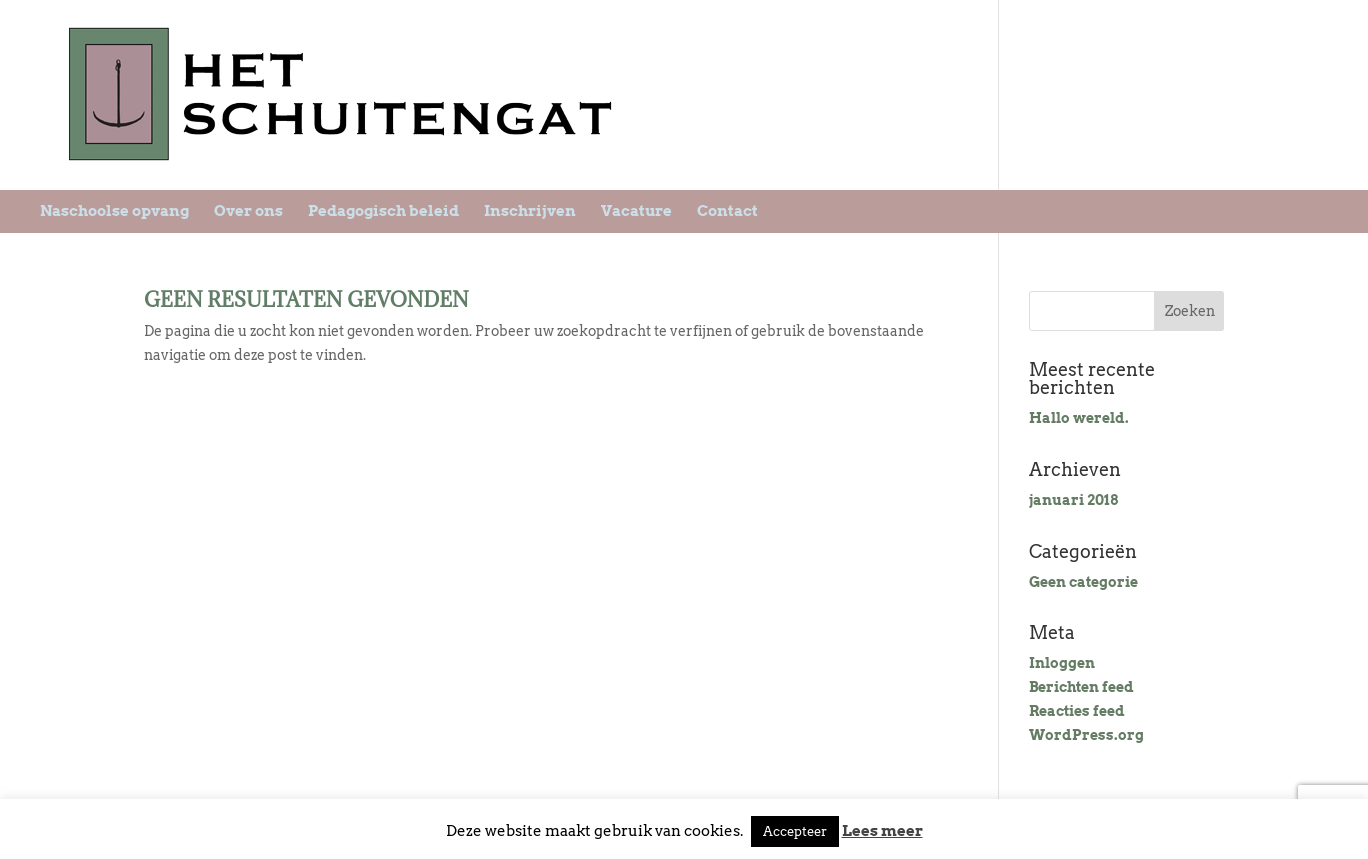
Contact (727, 211)
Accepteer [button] (795, 831)
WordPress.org (1086, 735)
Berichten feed (1081, 687)
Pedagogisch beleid (383, 211)
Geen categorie (1083, 582)
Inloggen (1062, 663)
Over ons (248, 211)
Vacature (636, 211)
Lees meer (882, 831)
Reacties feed (1077, 711)
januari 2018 (1073, 500)
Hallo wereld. (1079, 418)
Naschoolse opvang (114, 211)
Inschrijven (530, 211)
